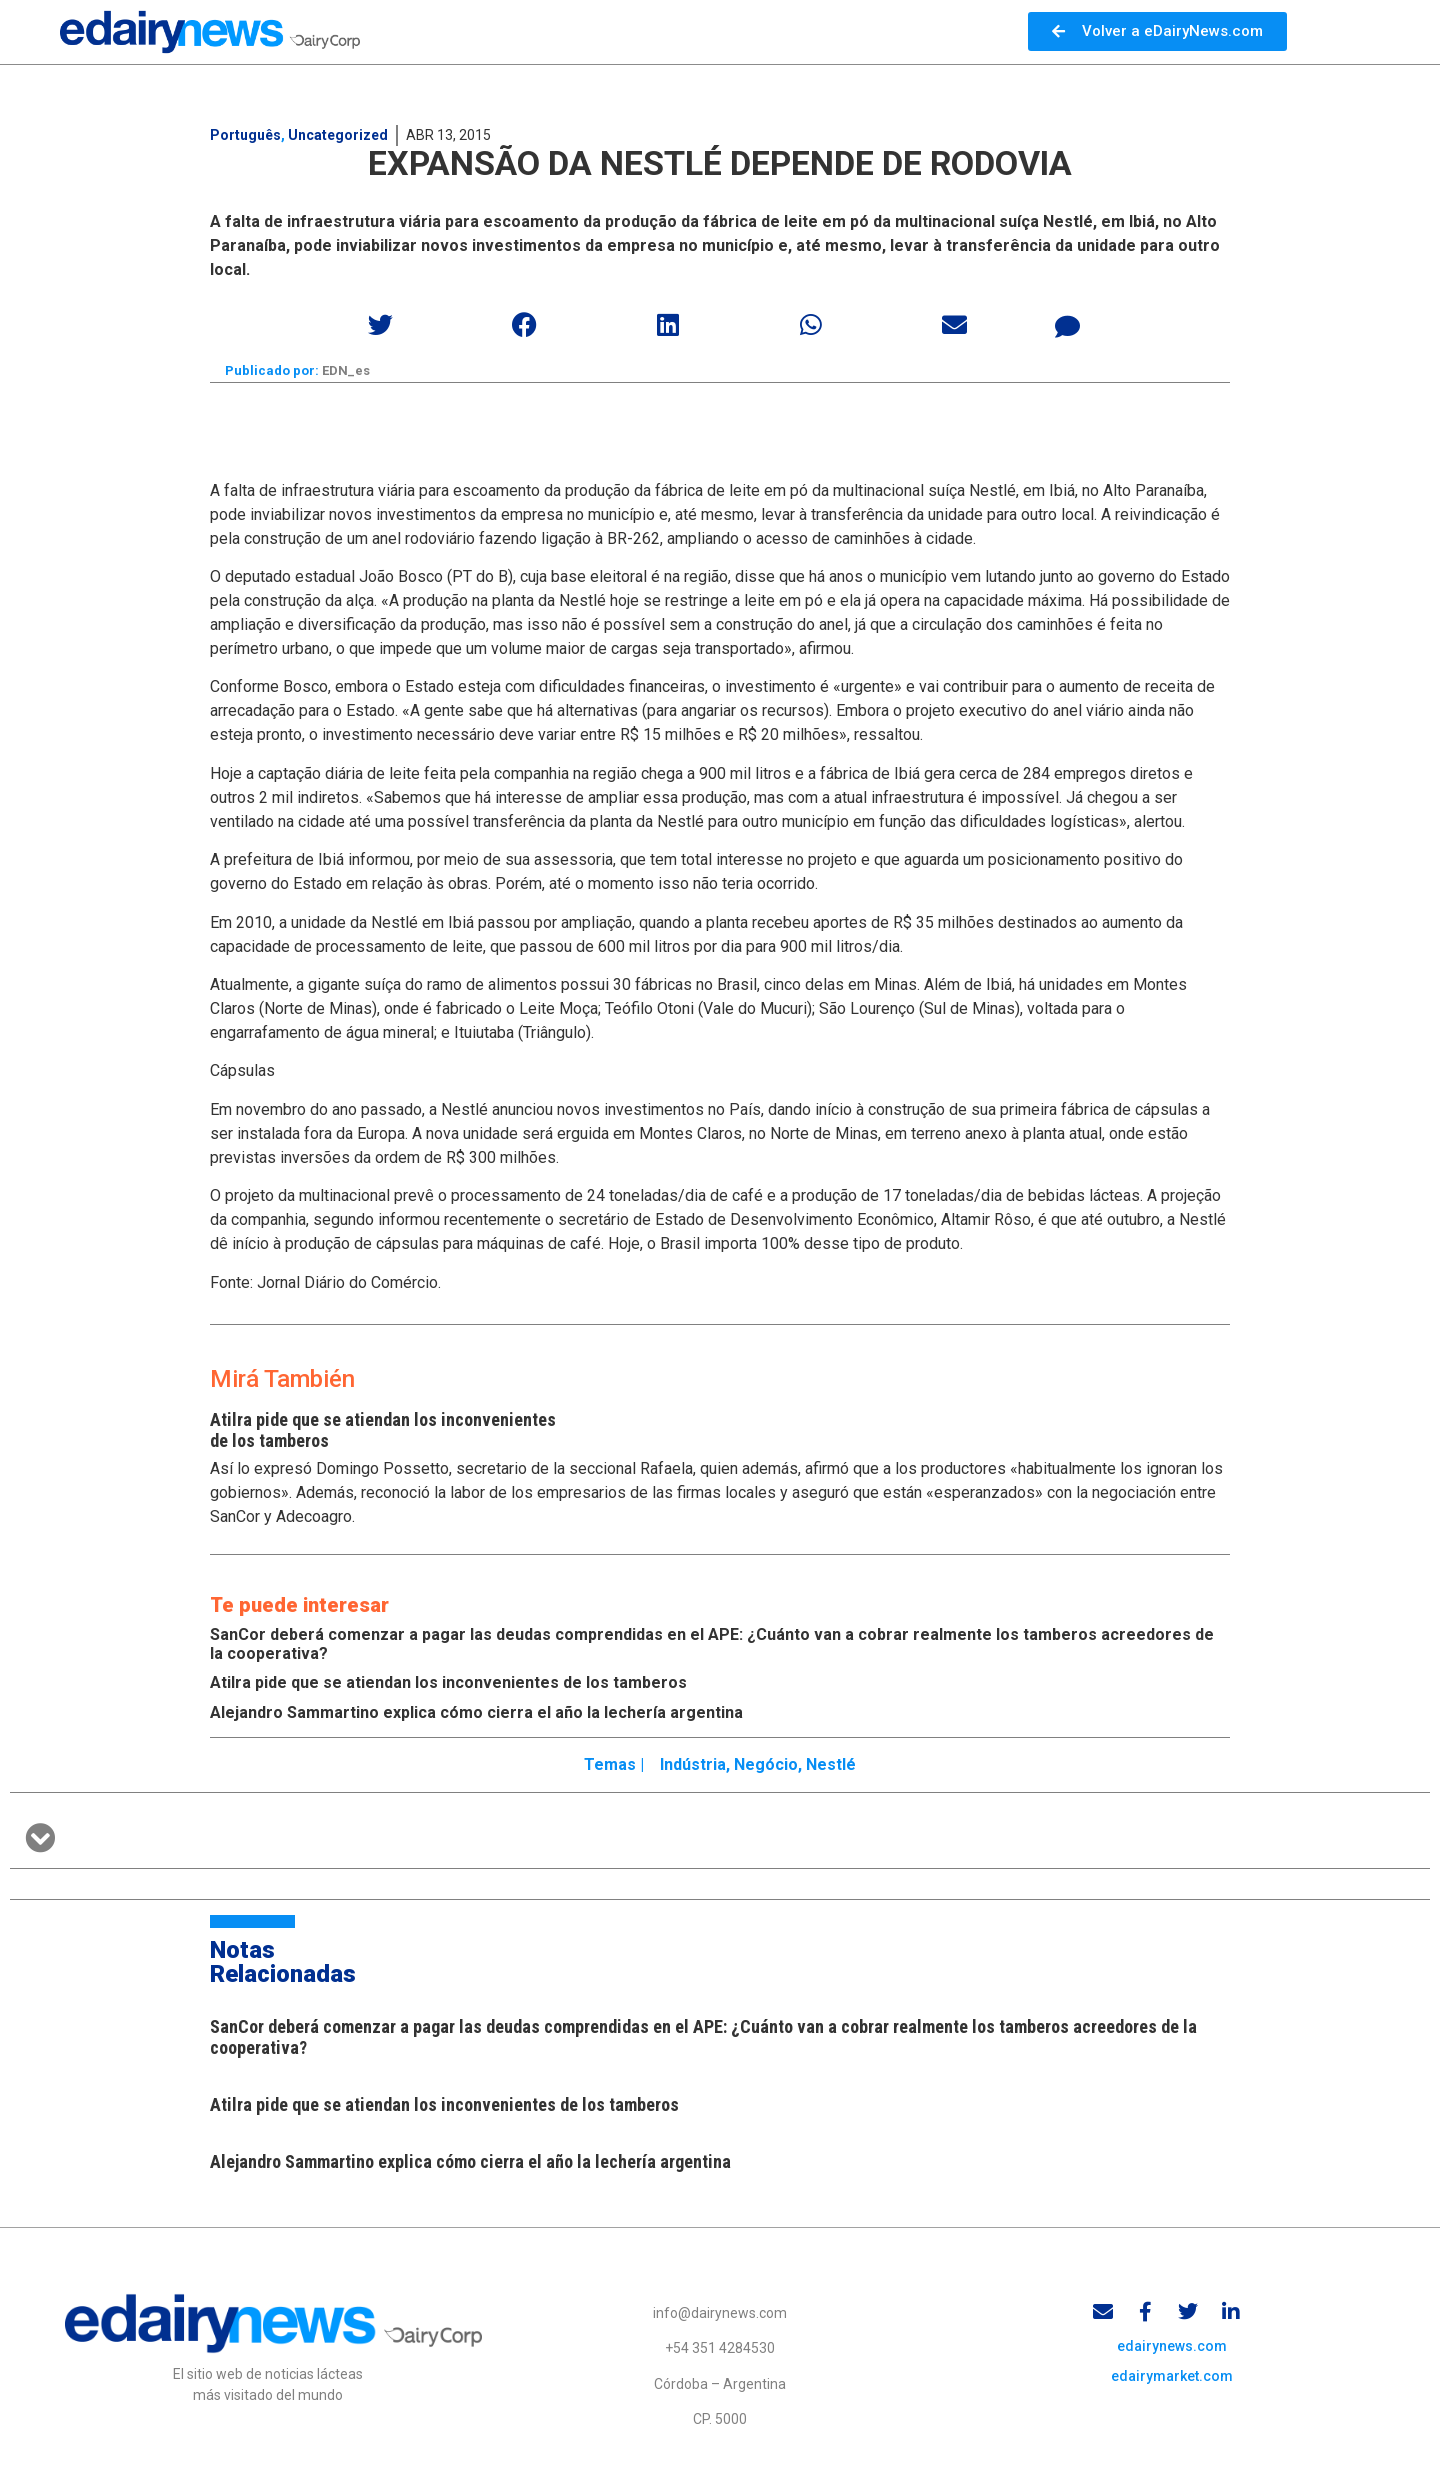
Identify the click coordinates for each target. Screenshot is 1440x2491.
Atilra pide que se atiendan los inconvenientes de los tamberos (448, 1683)
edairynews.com (1172, 2349)
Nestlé (831, 1765)
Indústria (693, 1765)
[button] (381, 324)
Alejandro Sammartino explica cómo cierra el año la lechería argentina (476, 1713)
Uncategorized (338, 135)
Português (245, 135)
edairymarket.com (1172, 2379)
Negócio (766, 1765)
